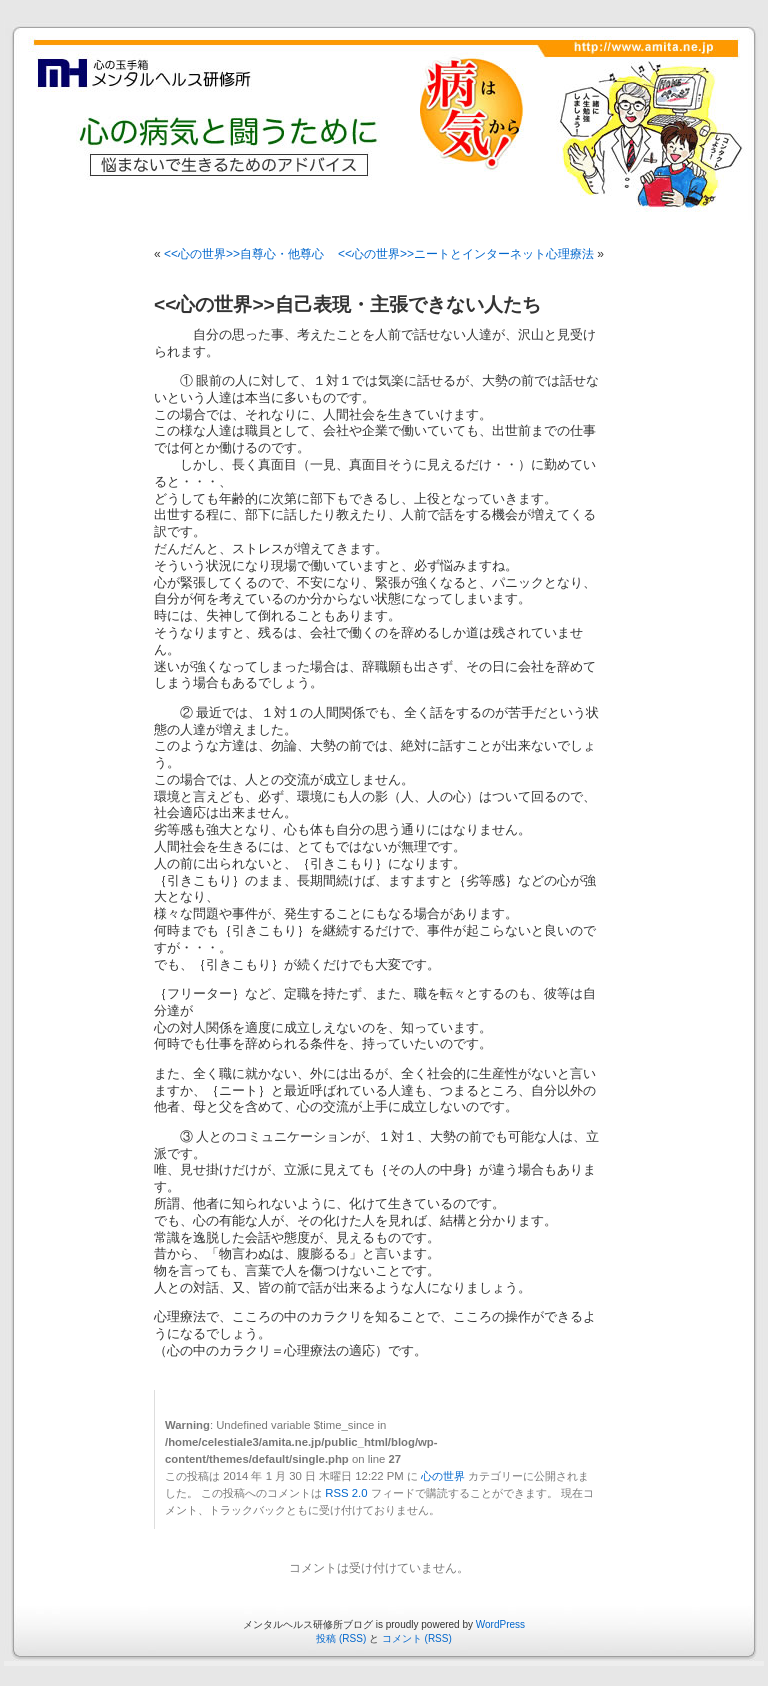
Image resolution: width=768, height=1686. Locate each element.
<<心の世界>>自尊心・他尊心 (244, 254)
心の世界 (443, 1476)
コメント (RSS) (417, 1638)
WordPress (500, 1624)
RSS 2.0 (346, 1493)
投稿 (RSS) (341, 1638)
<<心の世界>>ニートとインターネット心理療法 (466, 254)
